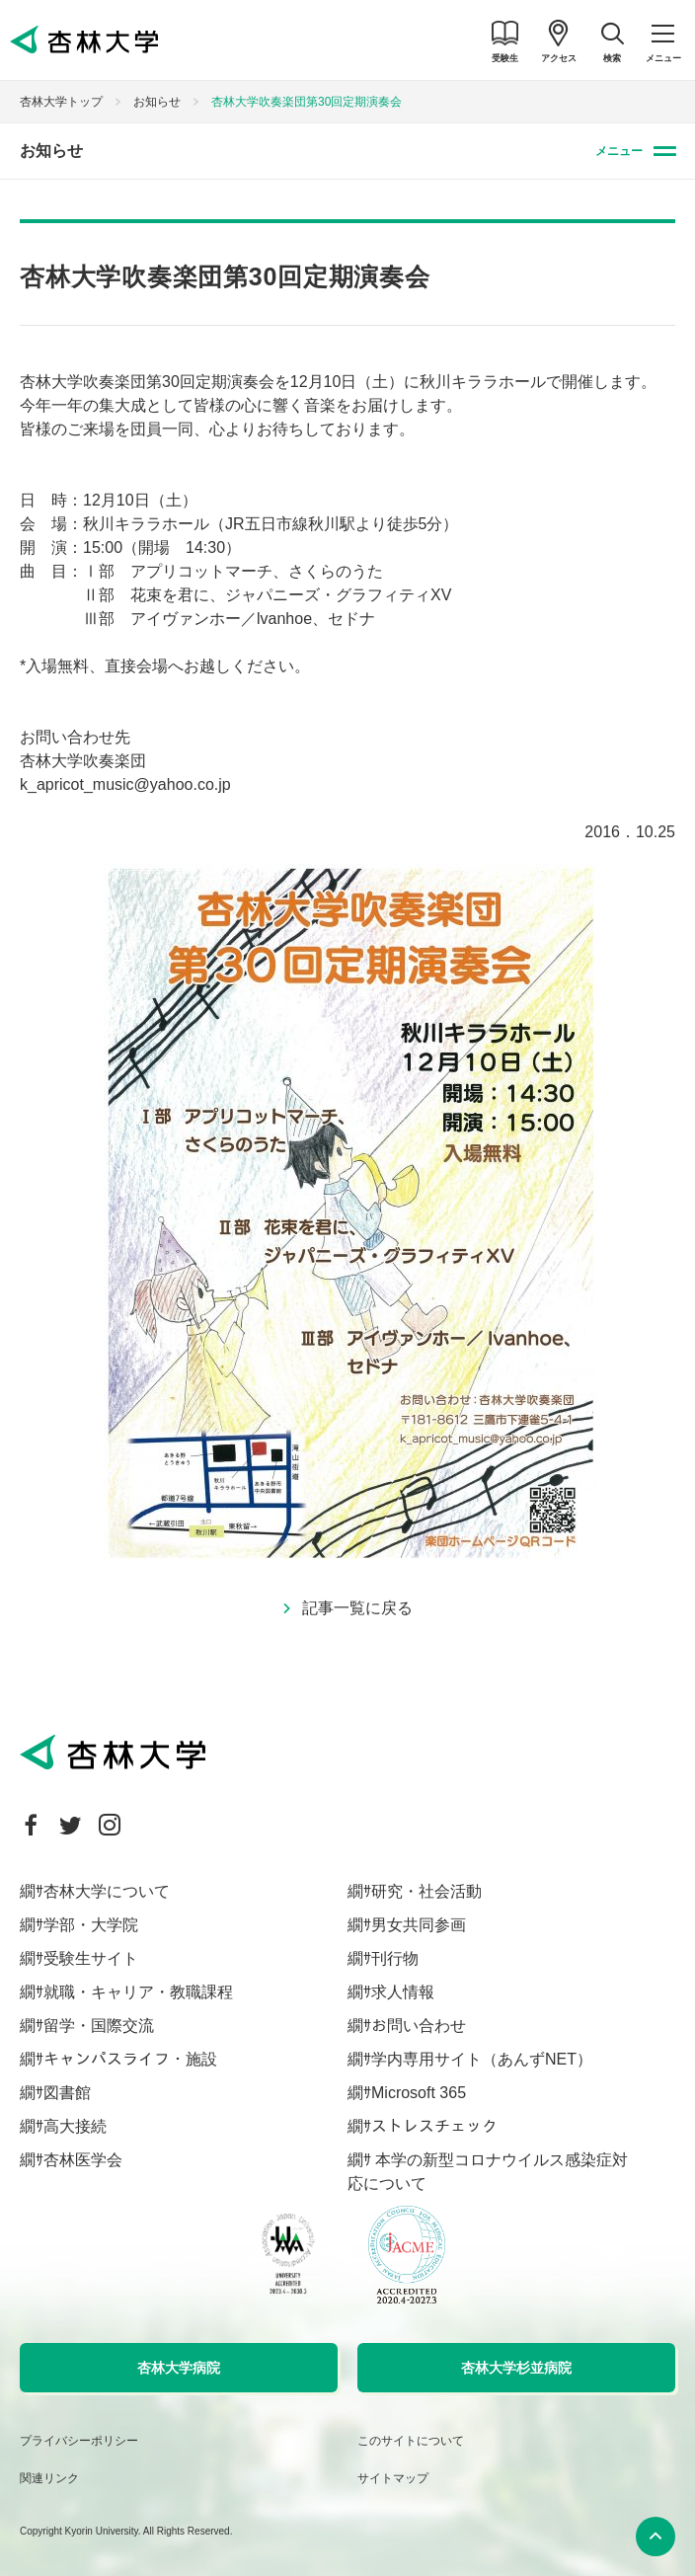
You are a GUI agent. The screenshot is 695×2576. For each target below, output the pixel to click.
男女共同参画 (418, 1924)
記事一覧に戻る (357, 1608)
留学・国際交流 (98, 2025)
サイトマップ (392, 2478)
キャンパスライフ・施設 (130, 2059)
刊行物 (395, 1958)
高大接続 (75, 2126)
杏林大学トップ (61, 102)
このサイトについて (410, 2441)
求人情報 (402, 1992)
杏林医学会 (82, 2159)
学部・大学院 (90, 1924)
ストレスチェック (434, 2126)
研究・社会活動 (426, 1891)
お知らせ (157, 102)
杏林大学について (106, 1891)
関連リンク (49, 2478)
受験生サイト (90, 1958)
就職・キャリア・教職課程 (138, 1992)
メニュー (619, 151)
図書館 (67, 2092)
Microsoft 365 (418, 2092)
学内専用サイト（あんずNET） (481, 2059)
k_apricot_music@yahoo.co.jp (125, 784)
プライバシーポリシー (79, 2441)
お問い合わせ (418, 2025)
